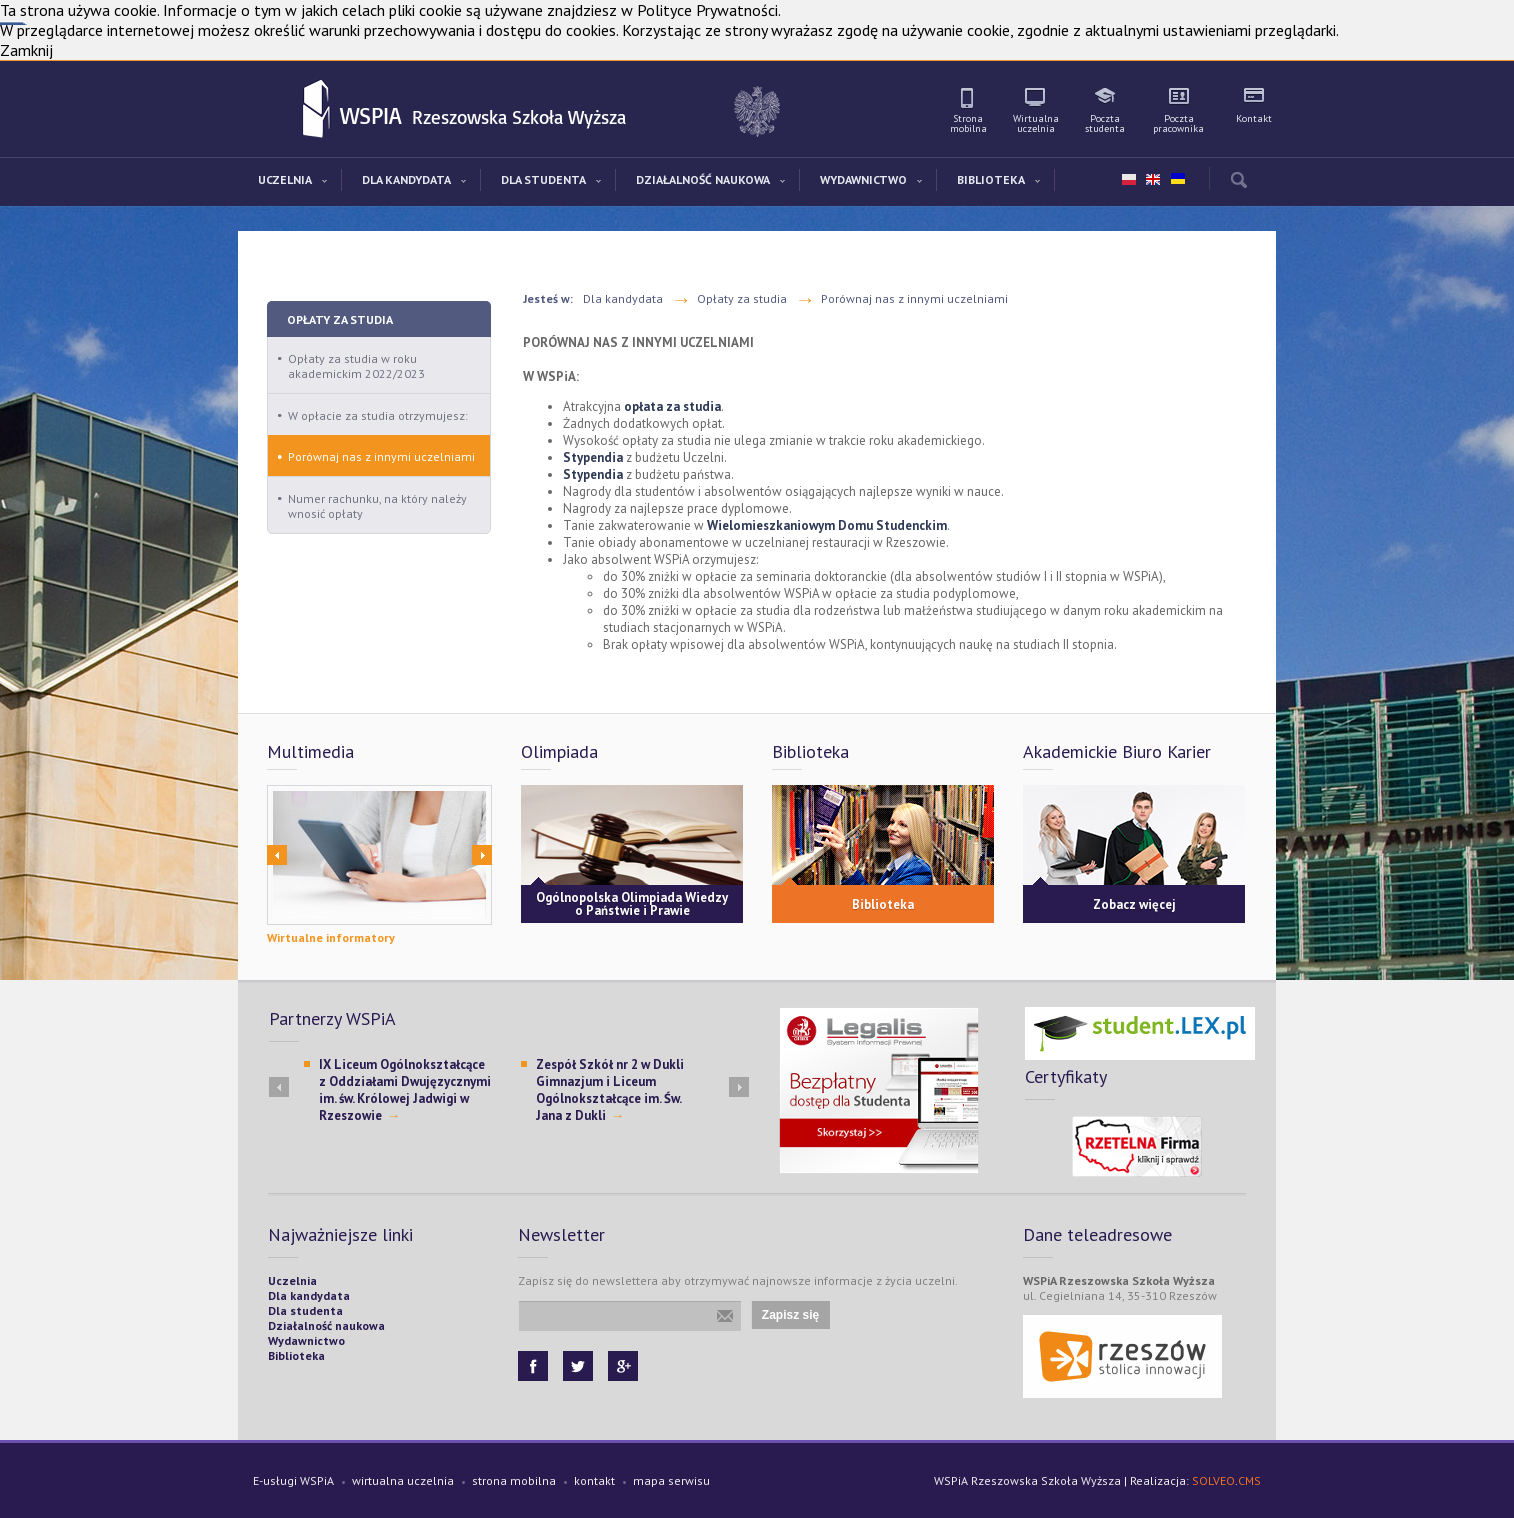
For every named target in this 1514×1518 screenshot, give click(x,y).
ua (1177, 175)
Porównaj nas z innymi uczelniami (381, 456)
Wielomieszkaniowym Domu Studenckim (827, 525)
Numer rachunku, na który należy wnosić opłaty (377, 506)
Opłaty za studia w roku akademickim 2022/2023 (356, 366)
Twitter (578, 1366)
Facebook (533, 1366)
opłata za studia (672, 406)
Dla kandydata (623, 298)
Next (482, 855)
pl (1129, 180)
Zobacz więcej (1134, 904)
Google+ (623, 1366)
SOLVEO (1213, 1480)
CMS (1249, 1480)
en (1153, 180)
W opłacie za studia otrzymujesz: (378, 415)
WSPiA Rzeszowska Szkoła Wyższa (317, 110)
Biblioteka (883, 904)
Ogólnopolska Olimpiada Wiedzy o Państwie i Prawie (632, 904)
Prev (277, 855)
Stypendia (593, 457)
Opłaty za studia (340, 319)
